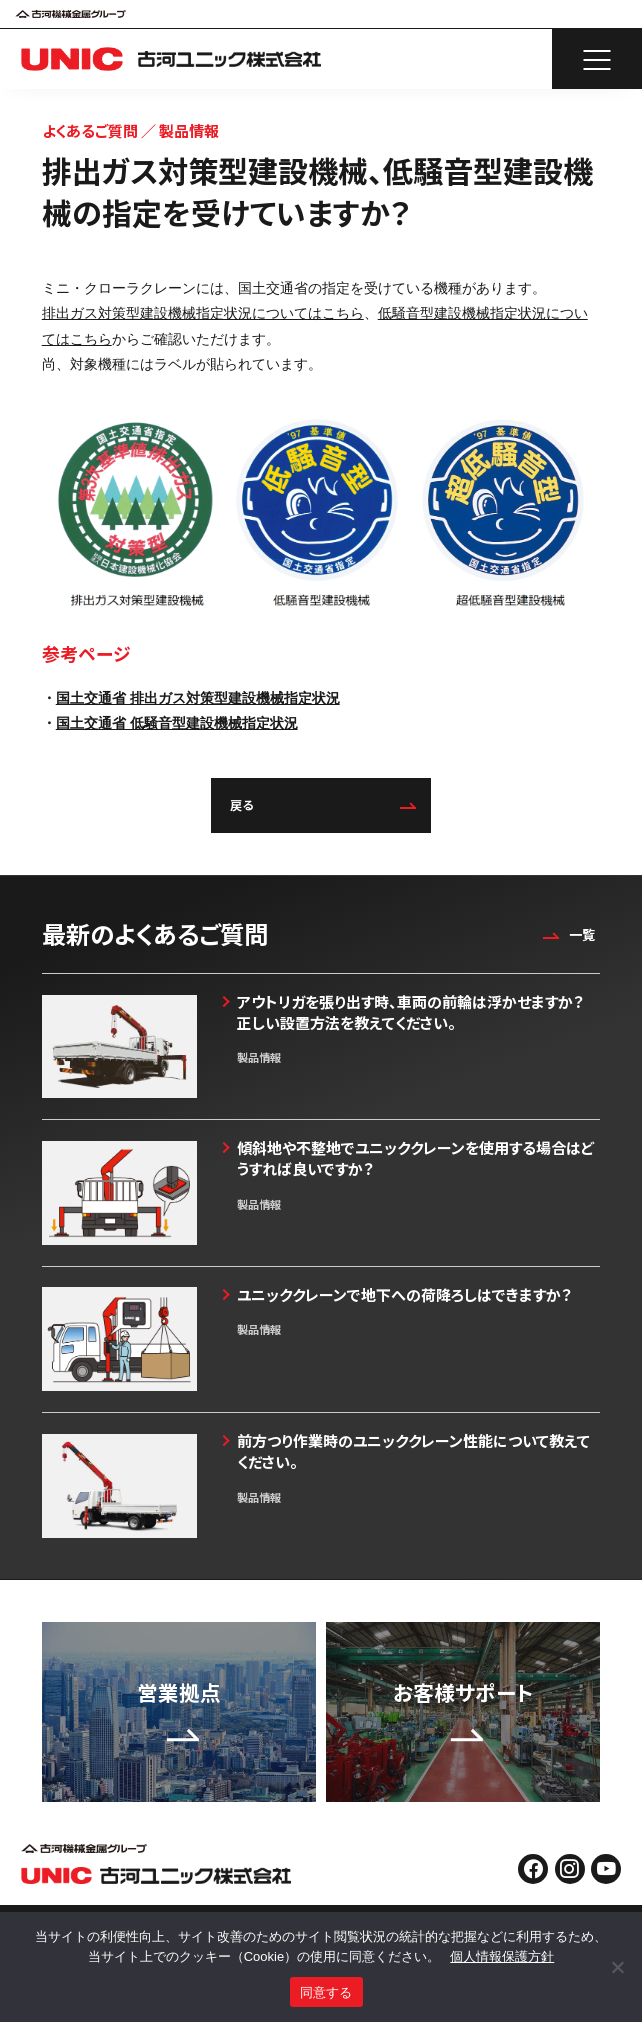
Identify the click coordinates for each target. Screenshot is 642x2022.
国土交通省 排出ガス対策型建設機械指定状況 (198, 698)
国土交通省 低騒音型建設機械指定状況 (177, 723)
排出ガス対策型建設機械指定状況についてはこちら (203, 313)
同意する (326, 1992)
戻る (323, 805)
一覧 (566, 935)
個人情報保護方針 (502, 1956)
